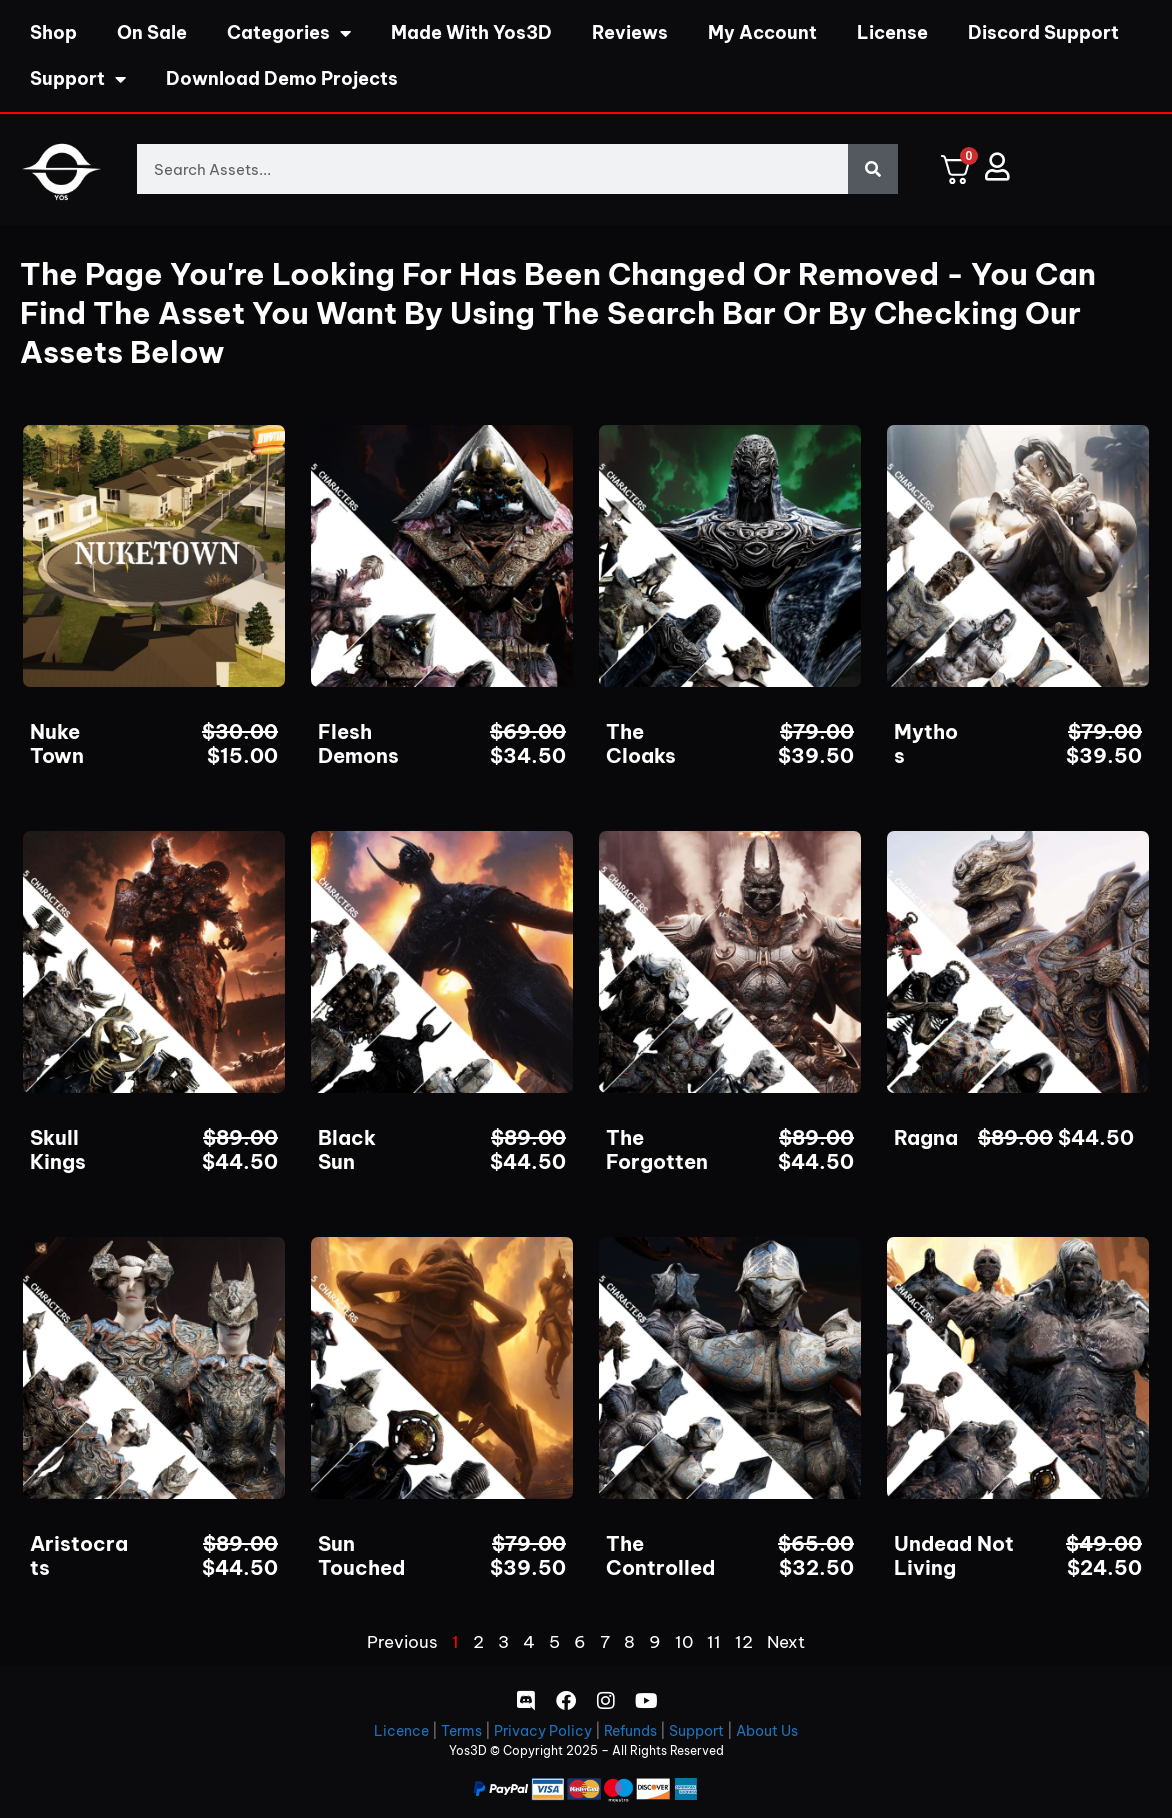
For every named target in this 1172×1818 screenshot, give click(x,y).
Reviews (630, 32)
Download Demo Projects (282, 78)
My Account (762, 32)
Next (786, 1642)
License (892, 32)
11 (714, 1642)
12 (744, 1642)
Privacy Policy (543, 1731)
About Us (767, 1731)
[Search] (873, 169)
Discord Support (1043, 32)
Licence (401, 1731)
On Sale (152, 32)
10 (684, 1642)
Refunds (630, 1731)
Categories (289, 33)
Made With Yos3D (471, 32)
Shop (53, 32)
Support (78, 79)
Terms (461, 1731)
